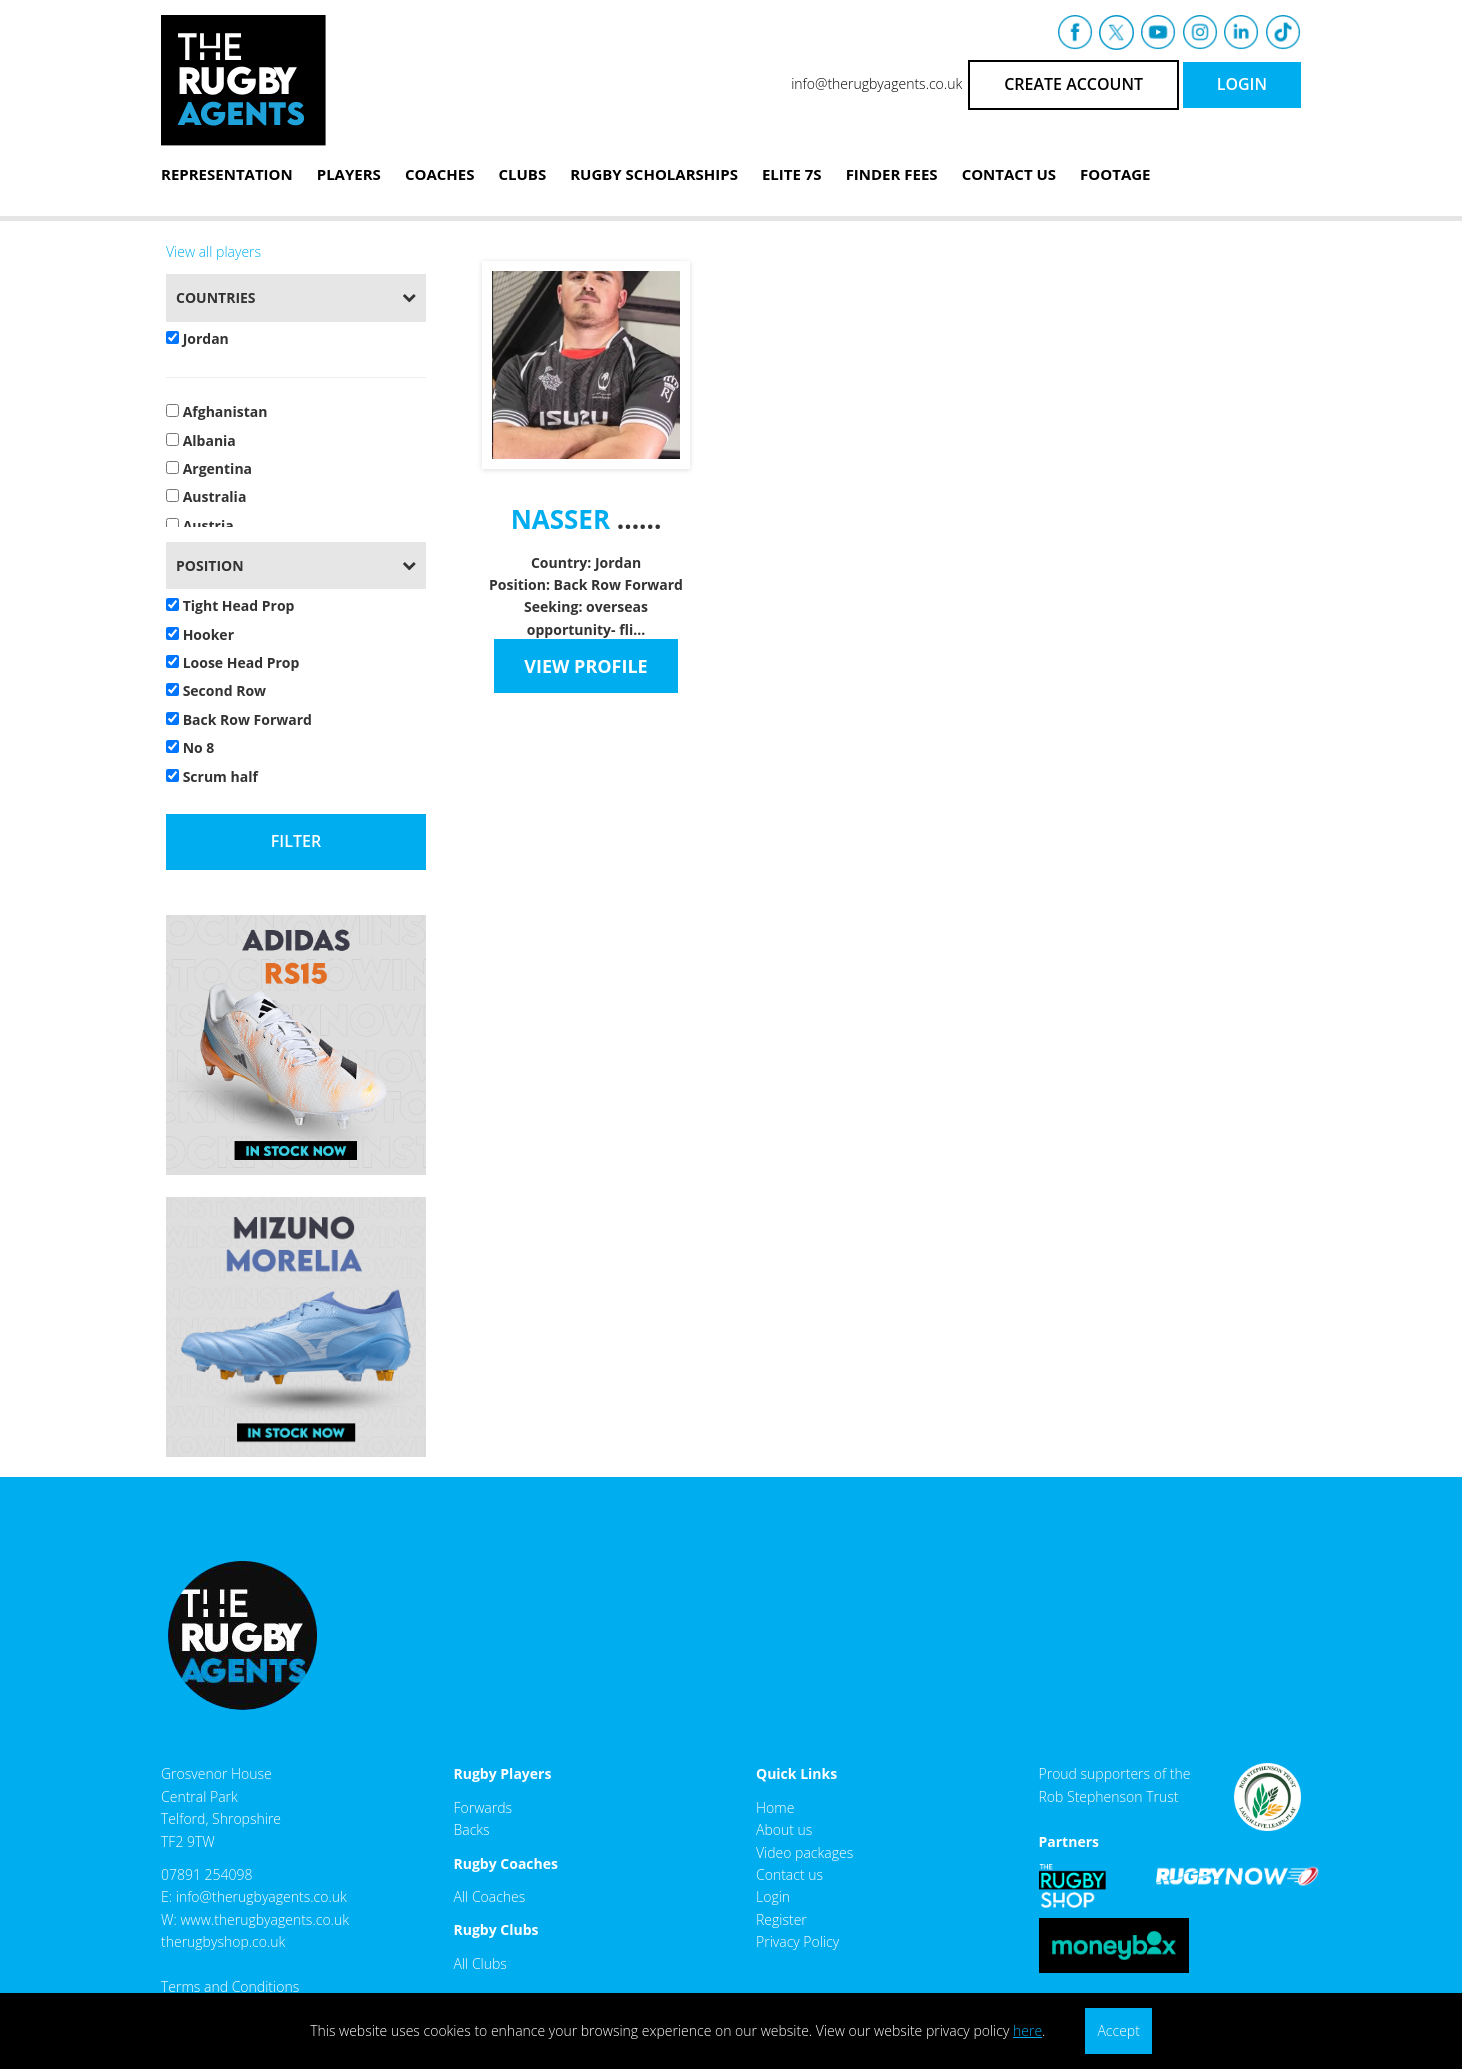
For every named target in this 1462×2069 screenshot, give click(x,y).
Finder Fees (892, 174)
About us (784, 1829)
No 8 (190, 747)
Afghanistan (216, 411)
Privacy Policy (797, 1941)
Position (210, 565)
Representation (227, 174)
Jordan (197, 338)
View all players (213, 251)
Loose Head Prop (232, 662)
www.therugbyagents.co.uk (264, 1919)
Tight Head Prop (230, 605)
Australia (206, 496)
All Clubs (480, 1963)
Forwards (483, 1807)
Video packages (804, 1852)
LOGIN (1242, 84)
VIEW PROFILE (585, 666)
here (1027, 2030)
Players (349, 174)
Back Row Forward (239, 719)
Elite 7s (792, 174)
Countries (216, 297)
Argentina (209, 468)
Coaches (440, 174)
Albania (201, 440)
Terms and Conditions (230, 1986)
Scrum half (212, 776)
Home (775, 1807)
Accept (1118, 2030)
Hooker (200, 634)
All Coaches (490, 1896)
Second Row (216, 690)
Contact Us (1009, 174)
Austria (200, 525)
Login (773, 1896)
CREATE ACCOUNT (1073, 84)
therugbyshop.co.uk (223, 1941)
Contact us (789, 1874)
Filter (296, 841)
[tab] (296, 297)
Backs (472, 1829)
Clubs (522, 174)
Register (781, 1919)
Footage (1115, 174)
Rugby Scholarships (654, 174)
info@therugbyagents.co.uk (876, 83)
